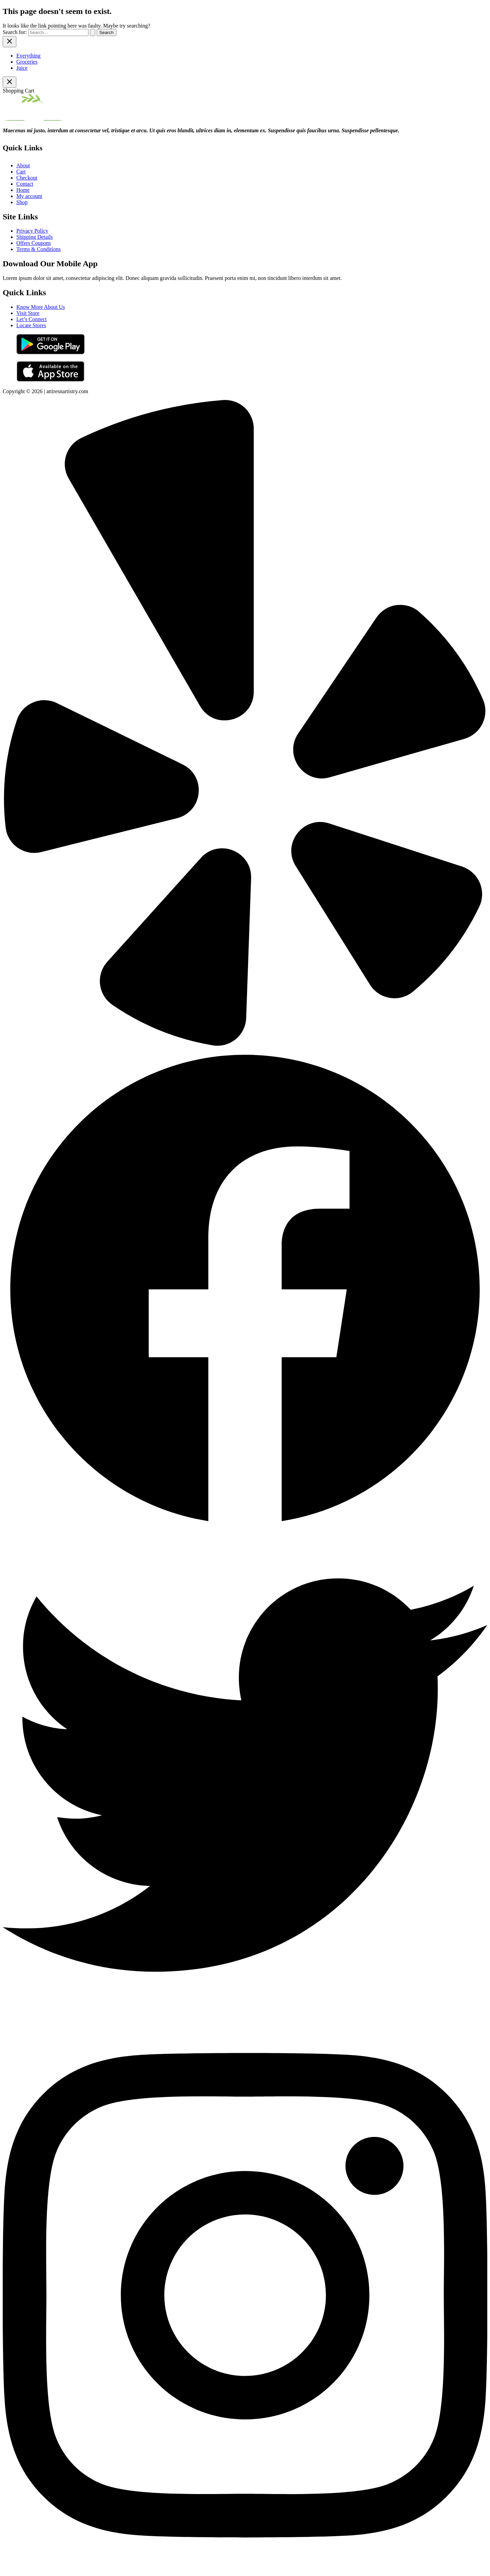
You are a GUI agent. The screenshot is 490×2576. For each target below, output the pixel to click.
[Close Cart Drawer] (9, 82)
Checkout (26, 178)
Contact (24, 184)
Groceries (26, 62)
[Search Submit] (92, 32)
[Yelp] (245, 1044)
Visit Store (27, 313)
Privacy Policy (32, 231)
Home (23, 190)
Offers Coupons (33, 243)
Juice (22, 68)
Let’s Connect (31, 319)
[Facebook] (245, 1530)
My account (29, 196)
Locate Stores (31, 325)
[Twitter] (245, 2015)
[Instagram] (245, 2570)
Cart (21, 171)
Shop (22, 202)
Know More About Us (40, 307)
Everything (28, 55)
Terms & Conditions (38, 249)
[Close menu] (9, 41)
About (23, 165)
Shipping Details (34, 237)
